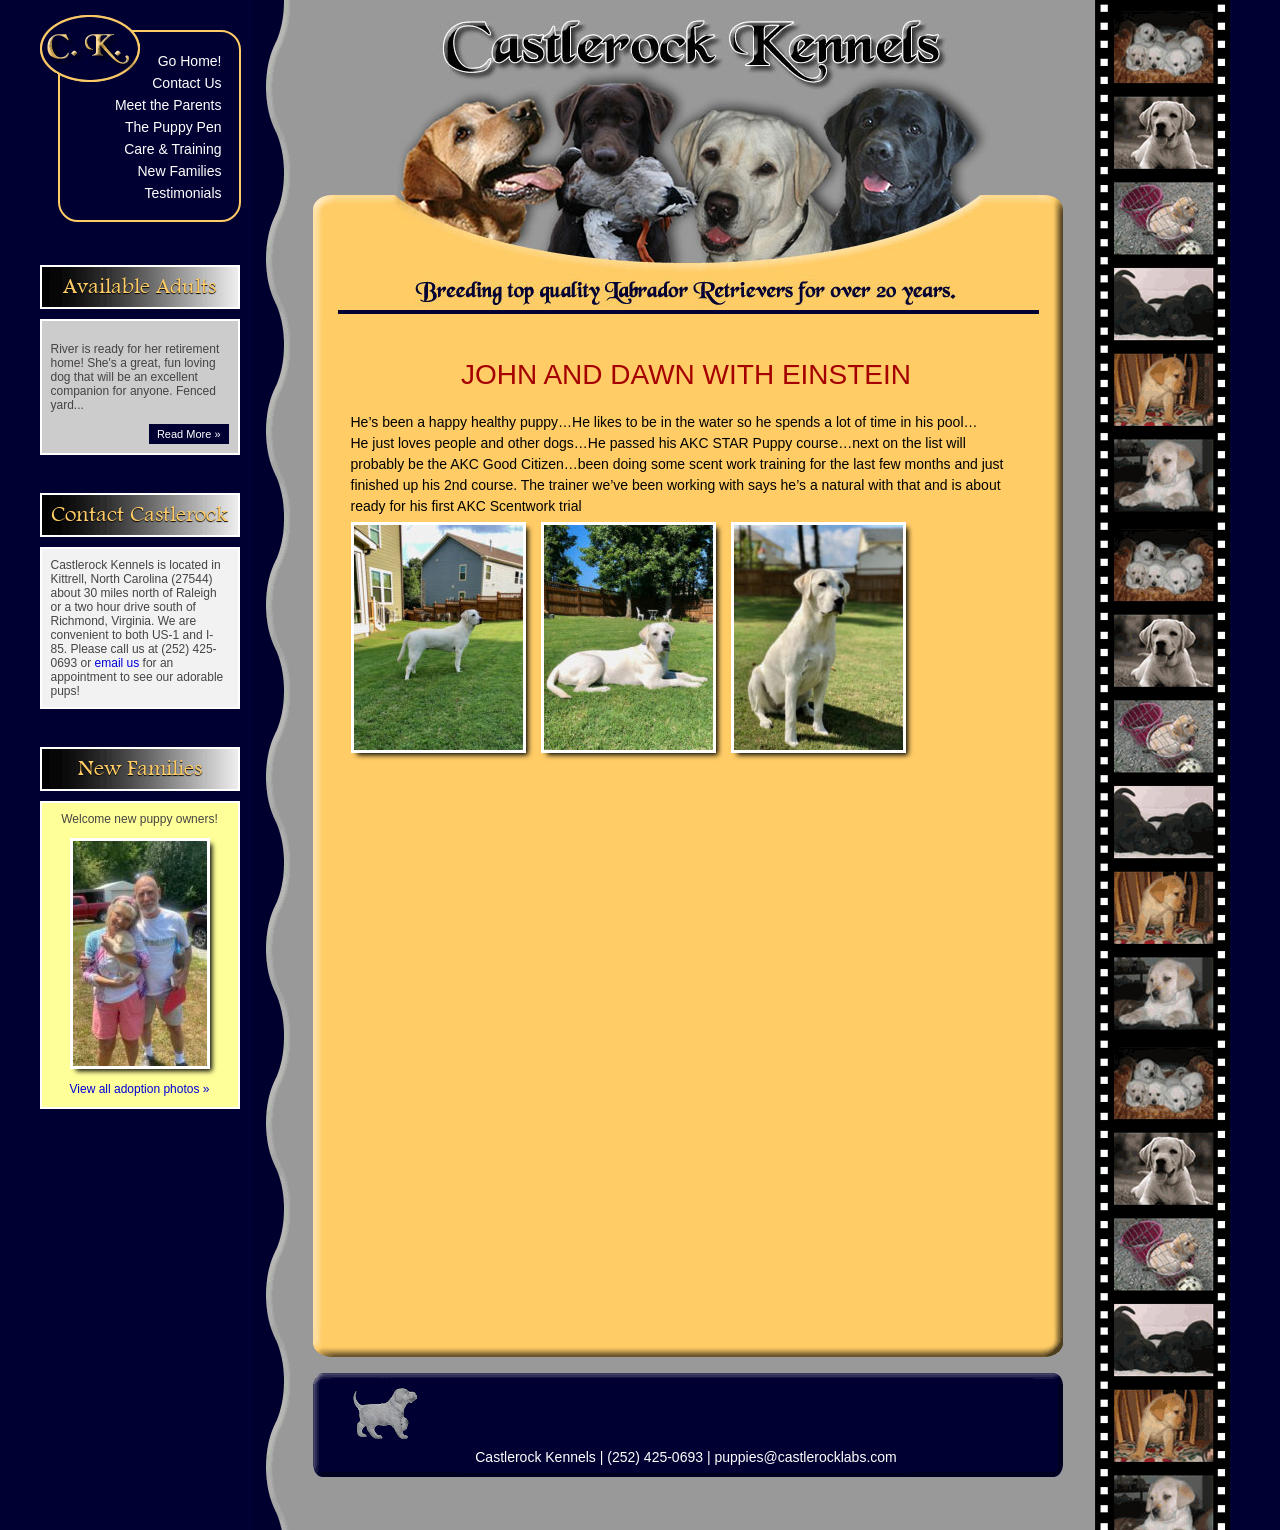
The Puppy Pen (173, 127)
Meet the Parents (168, 105)
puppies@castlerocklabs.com (805, 1457)
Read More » (189, 434)
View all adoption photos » (140, 1082)
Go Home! (190, 61)
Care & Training (172, 149)
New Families (179, 171)
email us (117, 663)
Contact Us (186, 83)
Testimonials (182, 193)
